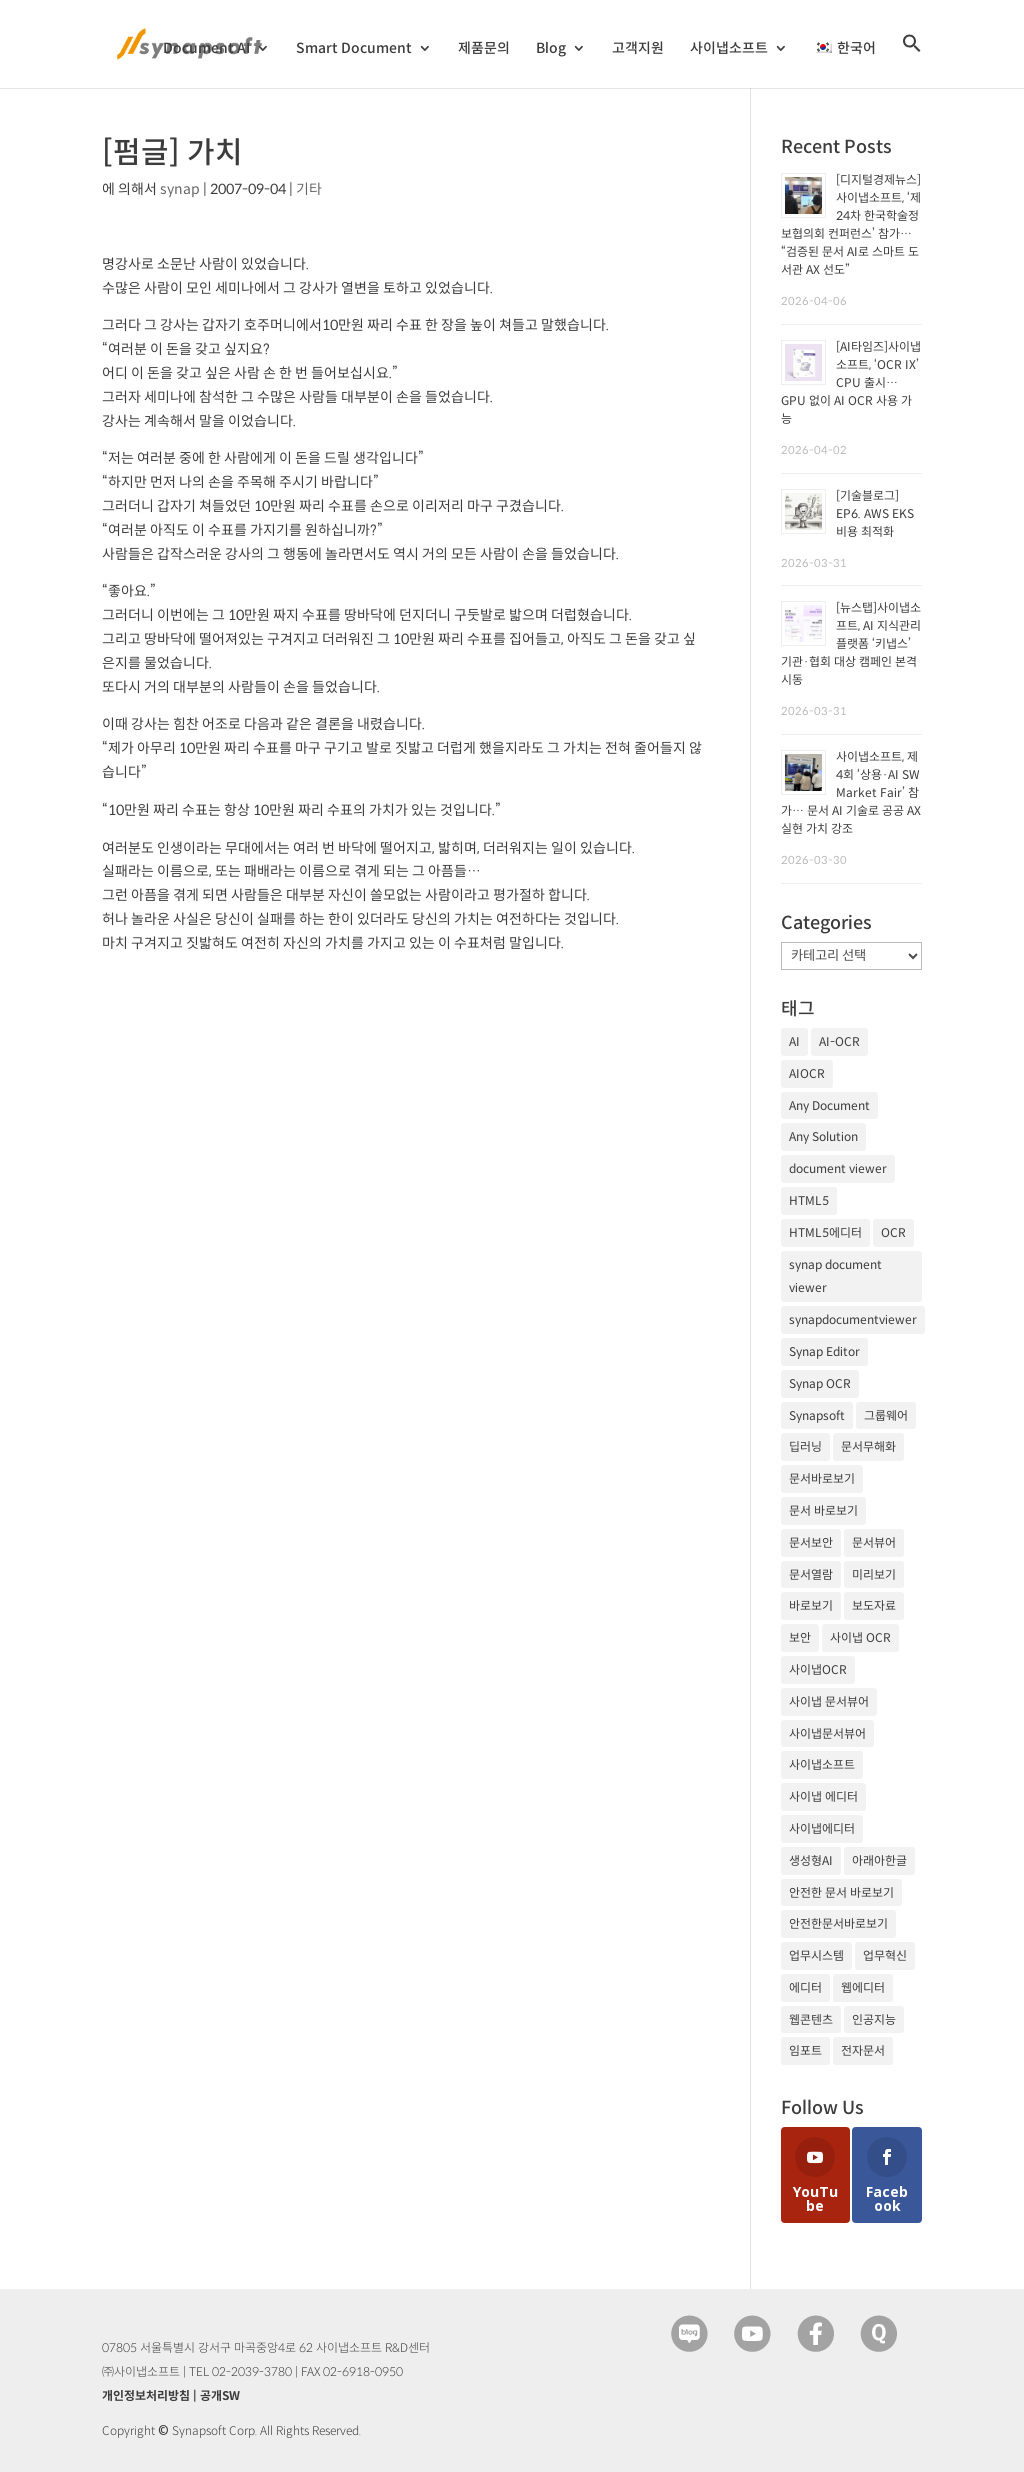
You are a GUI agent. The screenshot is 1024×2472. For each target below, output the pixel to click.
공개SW (220, 2395)
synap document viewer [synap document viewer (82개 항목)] (835, 1276)
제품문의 (484, 49)
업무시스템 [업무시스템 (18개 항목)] (816, 1955)
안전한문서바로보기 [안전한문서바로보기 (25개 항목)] (838, 1923)
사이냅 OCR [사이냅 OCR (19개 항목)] (860, 1637)
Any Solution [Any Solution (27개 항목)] (823, 1136)
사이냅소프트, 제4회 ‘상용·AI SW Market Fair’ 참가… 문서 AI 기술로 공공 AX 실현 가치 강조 (851, 792)
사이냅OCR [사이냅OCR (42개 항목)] (818, 1669)
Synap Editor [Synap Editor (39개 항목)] (824, 1351)
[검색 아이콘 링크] (912, 60)
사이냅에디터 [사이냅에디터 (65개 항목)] (822, 1828)
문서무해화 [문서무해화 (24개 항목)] (868, 1446)
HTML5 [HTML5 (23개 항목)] (809, 1200)
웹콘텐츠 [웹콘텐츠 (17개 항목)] (811, 2019)
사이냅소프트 (729, 49)
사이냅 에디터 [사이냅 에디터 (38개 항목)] (823, 1796)
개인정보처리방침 (146, 2395)
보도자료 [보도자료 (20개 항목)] (874, 1605)
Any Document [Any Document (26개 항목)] (829, 1105)
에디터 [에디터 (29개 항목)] (805, 1987)
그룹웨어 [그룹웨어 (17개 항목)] (886, 1415)
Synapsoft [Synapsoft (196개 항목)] (817, 1415)
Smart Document (354, 49)
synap (180, 189)
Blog (551, 49)
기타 (309, 189)
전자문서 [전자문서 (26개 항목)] (863, 2050)
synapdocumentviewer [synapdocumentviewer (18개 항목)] (853, 1319)
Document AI (206, 49)
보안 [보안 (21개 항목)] (800, 1637)
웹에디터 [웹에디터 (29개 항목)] (863, 1987)
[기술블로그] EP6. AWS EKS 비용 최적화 (875, 513)
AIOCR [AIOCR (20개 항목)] (807, 1073)
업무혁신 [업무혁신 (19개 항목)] (885, 1955)
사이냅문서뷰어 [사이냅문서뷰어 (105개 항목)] (827, 1733)
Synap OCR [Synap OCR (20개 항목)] (820, 1383)
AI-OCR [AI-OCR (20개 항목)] (839, 1041)
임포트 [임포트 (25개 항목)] (805, 2050)
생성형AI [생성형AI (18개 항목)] (811, 1860)
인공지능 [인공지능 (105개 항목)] (874, 2019)
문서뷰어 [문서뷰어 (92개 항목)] (874, 1542)
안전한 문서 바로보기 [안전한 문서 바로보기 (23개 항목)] (841, 1892)
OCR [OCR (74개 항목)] (893, 1232)
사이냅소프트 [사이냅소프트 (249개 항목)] (822, 1764)
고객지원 (638, 49)
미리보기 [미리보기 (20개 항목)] (874, 1574)
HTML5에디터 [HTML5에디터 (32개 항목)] (825, 1232)
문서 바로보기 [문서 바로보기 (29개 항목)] (823, 1510)
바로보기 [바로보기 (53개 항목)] (811, 1605)
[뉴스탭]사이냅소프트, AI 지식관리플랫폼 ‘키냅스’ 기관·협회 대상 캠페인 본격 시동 (851, 643)
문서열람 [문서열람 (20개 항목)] (811, 1574)
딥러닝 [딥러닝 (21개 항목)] (805, 1446)
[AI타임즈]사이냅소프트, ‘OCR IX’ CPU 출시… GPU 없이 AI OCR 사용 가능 (851, 382)
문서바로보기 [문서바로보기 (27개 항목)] (822, 1478)
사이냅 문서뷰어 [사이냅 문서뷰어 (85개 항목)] (829, 1701)
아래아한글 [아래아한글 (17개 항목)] (879, 1860)
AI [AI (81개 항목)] (794, 1041)
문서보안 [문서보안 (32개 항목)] (811, 1542)
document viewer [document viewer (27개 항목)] (838, 1168)
